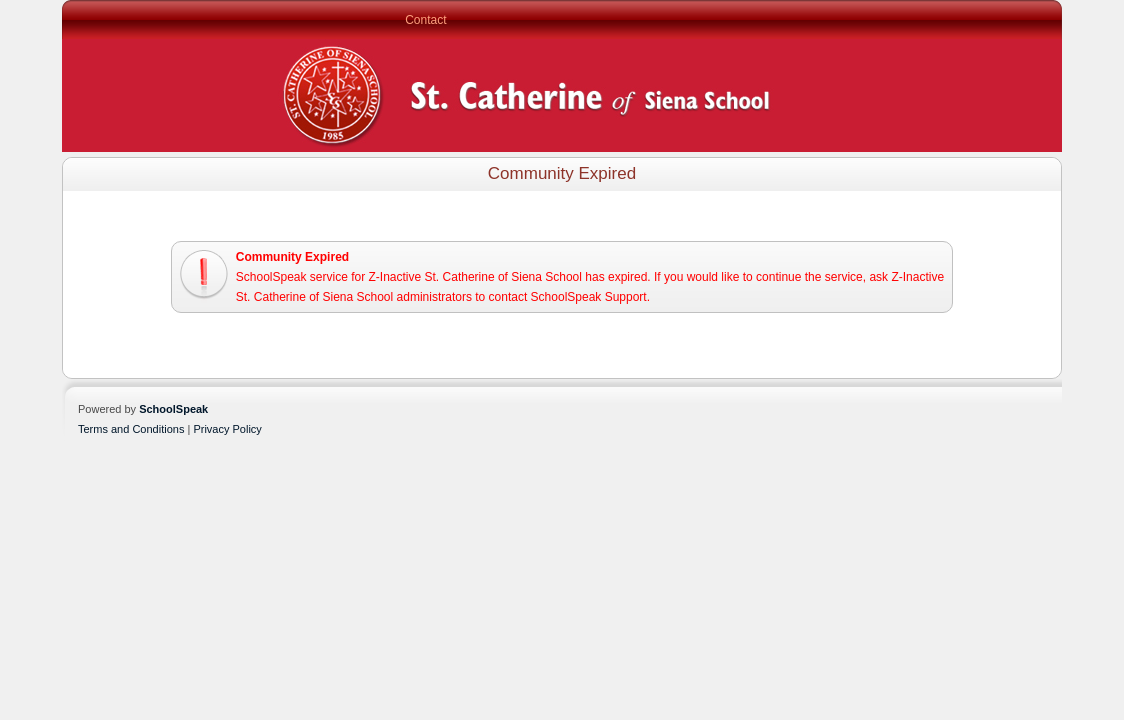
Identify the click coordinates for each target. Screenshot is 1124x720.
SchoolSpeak (173, 409)
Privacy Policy (227, 429)
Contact (425, 20)
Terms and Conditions (131, 429)
